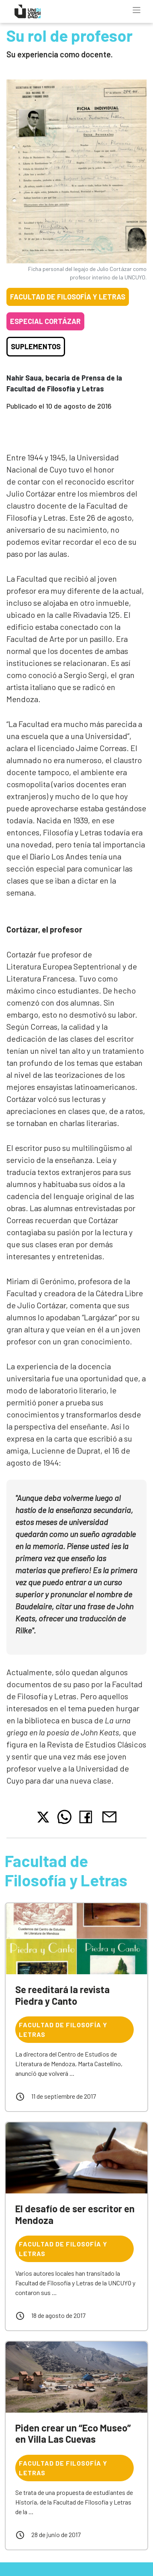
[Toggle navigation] (136, 10)
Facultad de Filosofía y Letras (67, 296)
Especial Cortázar (45, 321)
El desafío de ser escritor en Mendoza (75, 2214)
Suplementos (36, 346)
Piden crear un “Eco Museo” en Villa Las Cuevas (73, 2433)
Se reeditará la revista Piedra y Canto (62, 1995)
